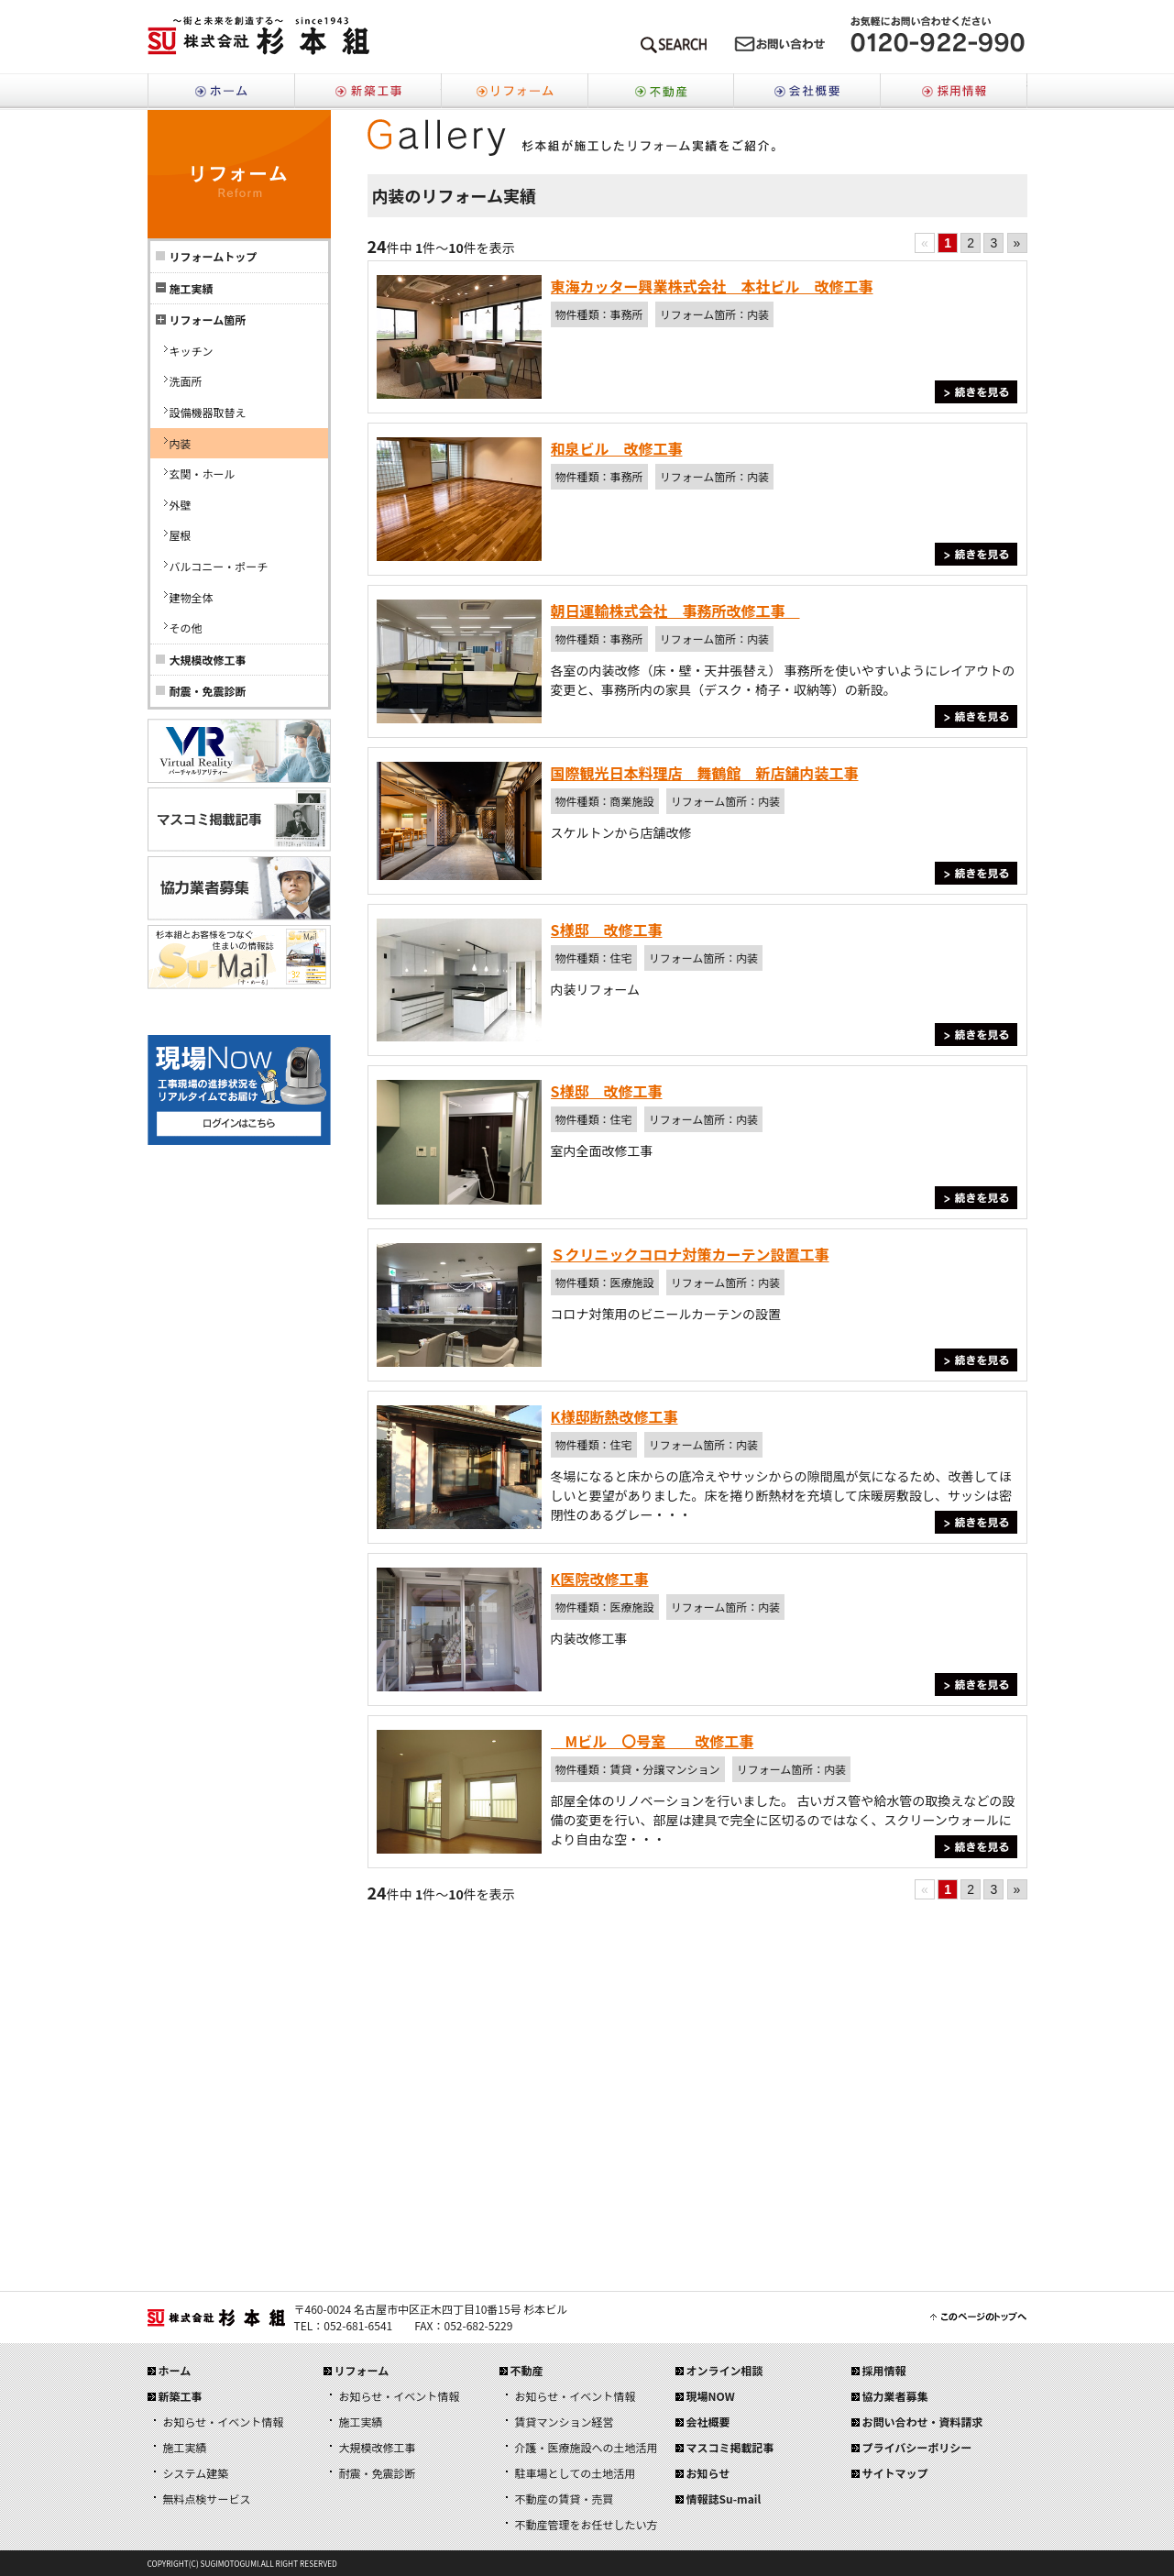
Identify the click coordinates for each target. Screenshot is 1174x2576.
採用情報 (954, 91)
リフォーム (514, 91)
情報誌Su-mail (724, 2498)
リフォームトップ (214, 256)
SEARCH (674, 48)
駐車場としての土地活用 (575, 2473)
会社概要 (807, 91)
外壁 (181, 504)
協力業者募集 (895, 2396)
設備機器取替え (208, 412)
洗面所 (186, 381)
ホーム (221, 91)
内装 (181, 443)
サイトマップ (895, 2473)
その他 (186, 627)
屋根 (181, 535)
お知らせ (708, 2473)
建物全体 (192, 597)
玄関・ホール (203, 473)
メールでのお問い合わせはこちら (780, 48)
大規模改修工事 (208, 659)
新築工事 (367, 91)
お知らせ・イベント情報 (223, 2421)
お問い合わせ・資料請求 (922, 2421)
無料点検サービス (207, 2498)
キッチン (192, 350)
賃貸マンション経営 (564, 2421)
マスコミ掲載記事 (730, 2447)
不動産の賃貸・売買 (564, 2498)
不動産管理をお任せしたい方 (586, 2524)
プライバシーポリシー (917, 2447)
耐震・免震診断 (208, 691)
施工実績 (185, 2447)
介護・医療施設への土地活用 (586, 2447)
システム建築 (196, 2473)
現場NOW (710, 2396)
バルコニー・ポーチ (219, 566)
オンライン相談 (724, 2370)
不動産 (660, 91)
